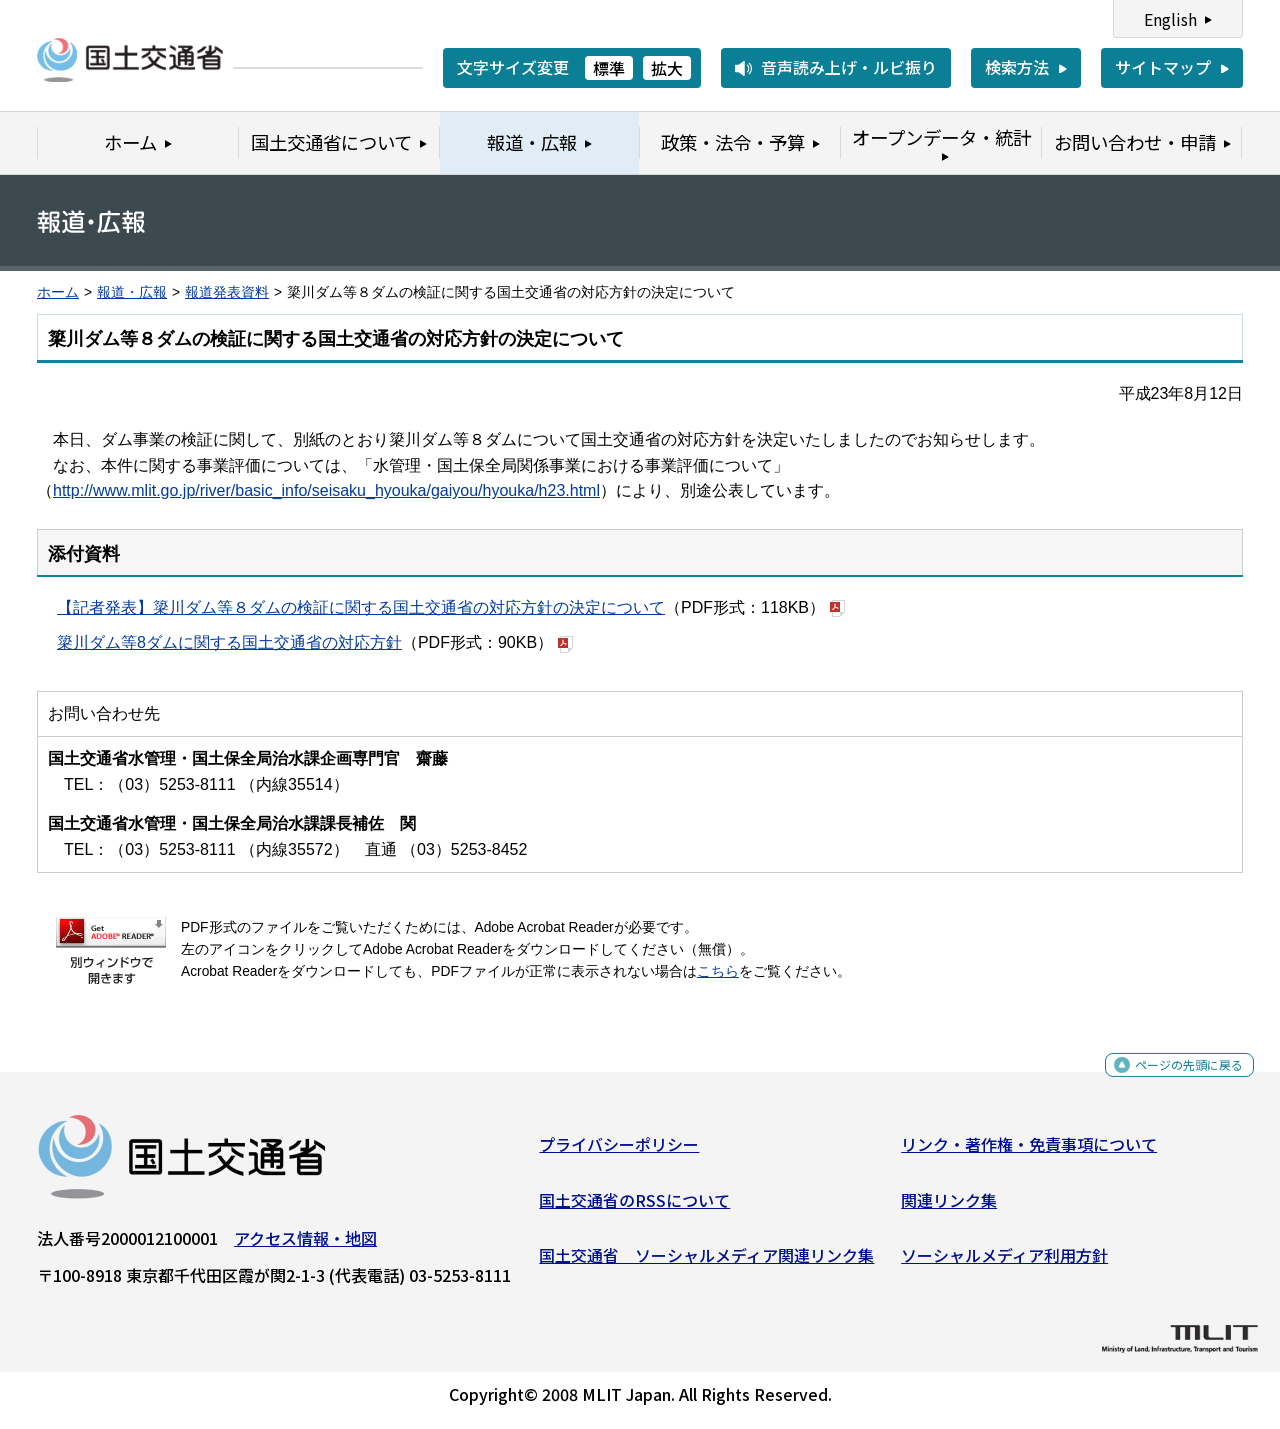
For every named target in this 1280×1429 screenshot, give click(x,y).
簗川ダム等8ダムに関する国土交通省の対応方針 (229, 642)
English (1170, 19)
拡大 (667, 68)
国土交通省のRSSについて (634, 1207)
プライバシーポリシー (619, 1152)
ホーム (58, 292)
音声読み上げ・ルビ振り (849, 67)
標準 (609, 68)
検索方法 (1017, 67)
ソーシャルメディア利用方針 (1004, 1263)
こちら (718, 971)
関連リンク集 (949, 1207)
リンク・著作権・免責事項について (1029, 1152)
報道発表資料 (227, 292)
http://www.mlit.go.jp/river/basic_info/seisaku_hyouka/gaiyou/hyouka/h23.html (326, 490)
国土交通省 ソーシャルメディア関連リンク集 (706, 1263)
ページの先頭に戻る (1172, 1079)
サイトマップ (1163, 67)
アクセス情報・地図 (305, 1246)
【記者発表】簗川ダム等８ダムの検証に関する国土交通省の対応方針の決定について (361, 607)
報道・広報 (132, 292)
